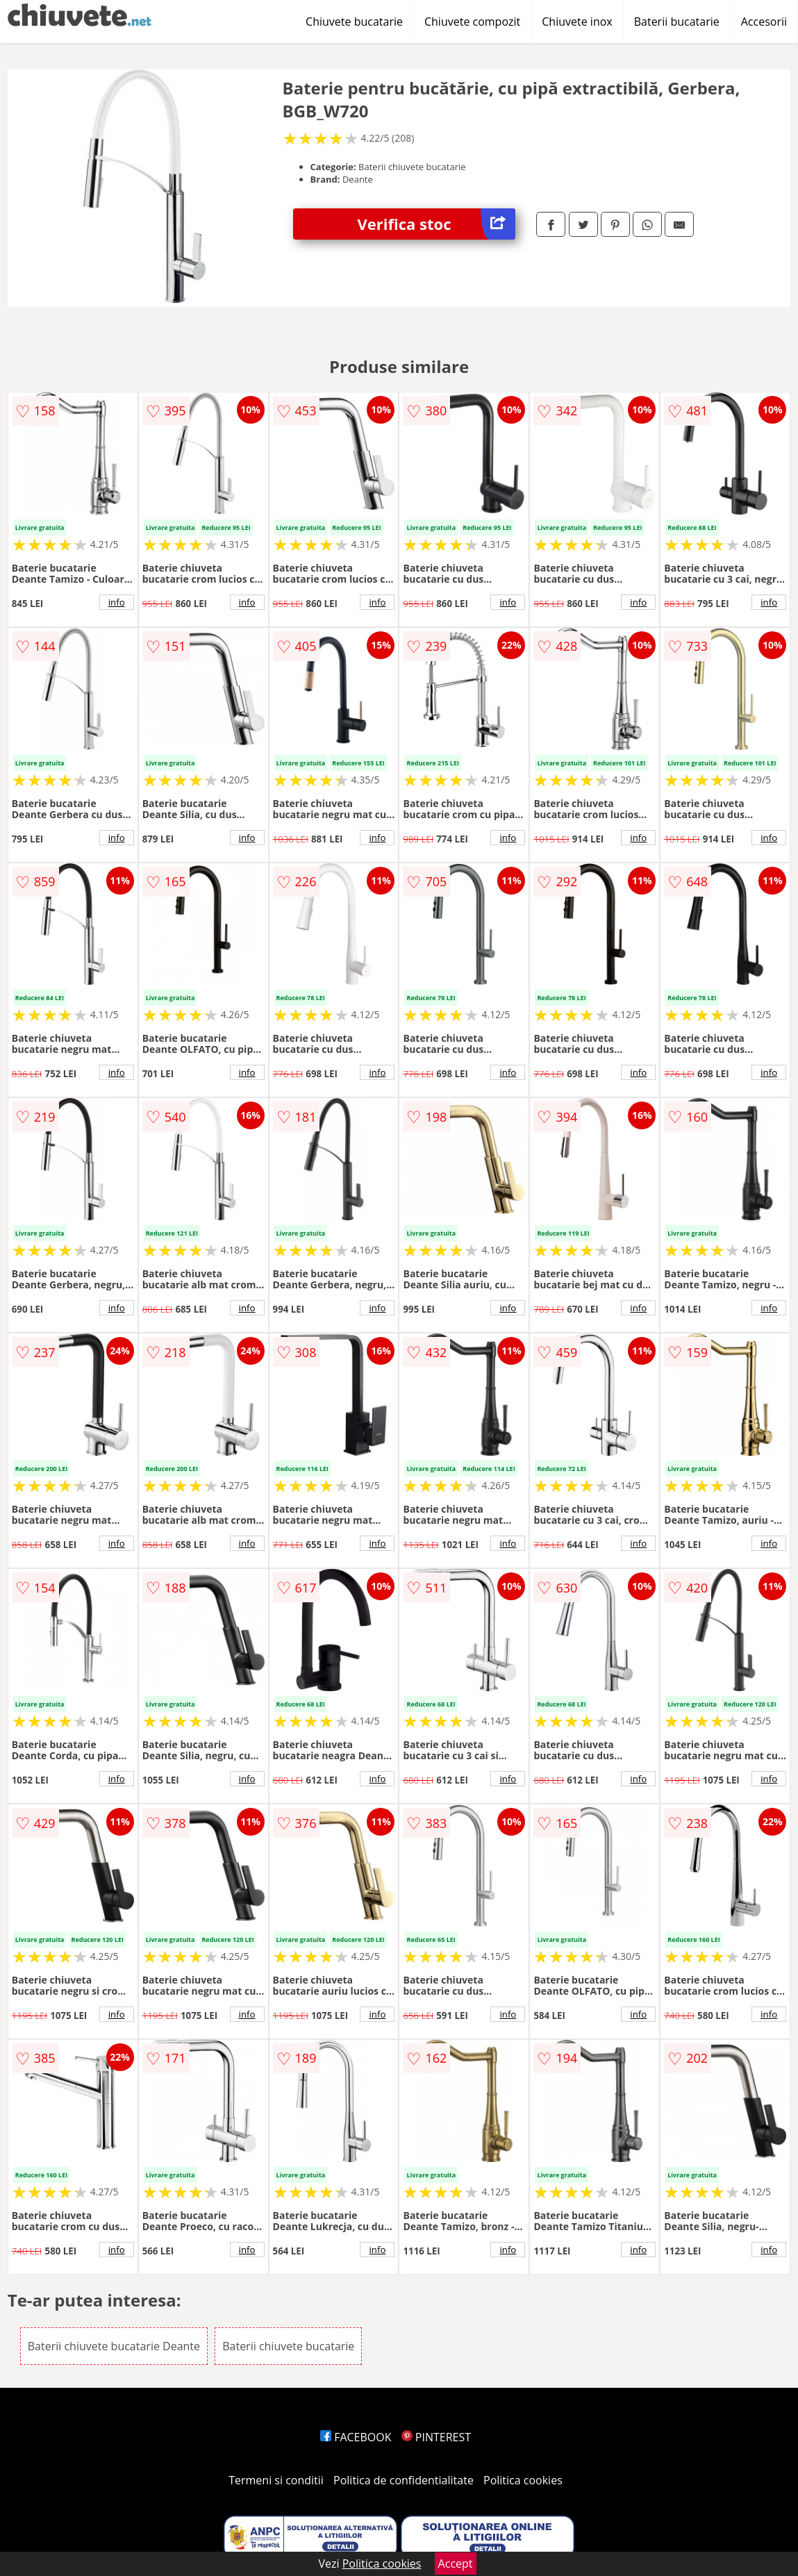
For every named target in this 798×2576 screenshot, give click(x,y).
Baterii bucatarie (677, 21)
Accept (455, 2563)
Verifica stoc (437, 224)
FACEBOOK (356, 2437)
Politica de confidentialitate (403, 2480)
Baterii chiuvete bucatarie (288, 2346)
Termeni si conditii (276, 2480)
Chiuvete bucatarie (354, 21)
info (116, 602)
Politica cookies (523, 2480)
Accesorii (764, 21)
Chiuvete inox (577, 21)
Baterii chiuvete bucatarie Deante (114, 2346)
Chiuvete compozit (472, 21)
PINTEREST (436, 2437)
